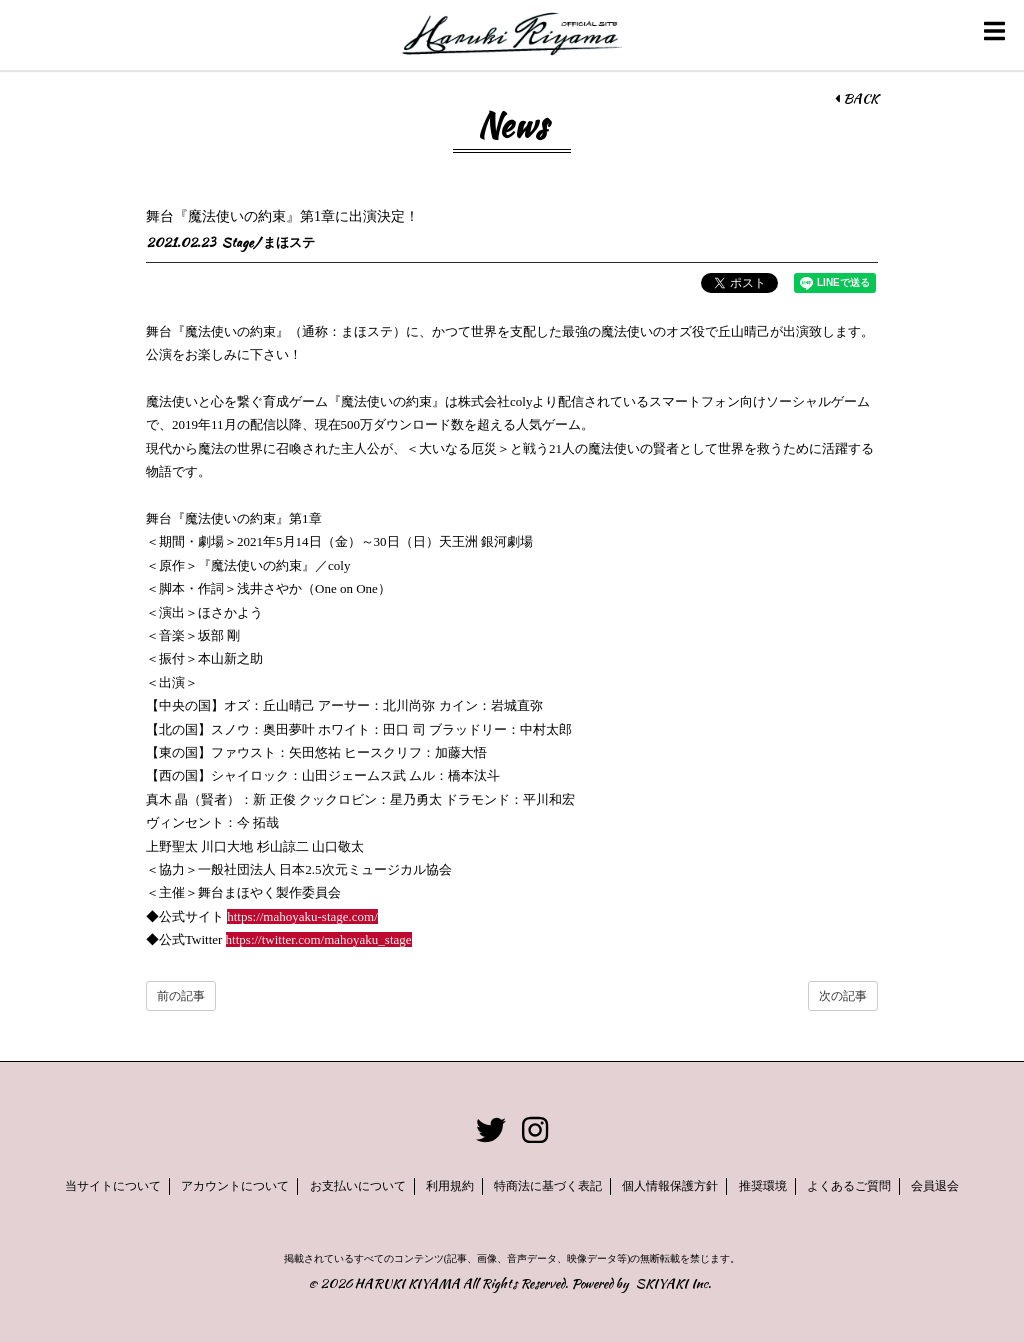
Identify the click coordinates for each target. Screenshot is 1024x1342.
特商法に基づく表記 (548, 1186)
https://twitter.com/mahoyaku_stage (319, 939)
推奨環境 (763, 1186)
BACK (856, 99)
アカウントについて (235, 1186)
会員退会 (935, 1186)
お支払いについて (358, 1186)
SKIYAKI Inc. (673, 1283)
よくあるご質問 (849, 1186)
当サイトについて (113, 1186)
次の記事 (843, 996)
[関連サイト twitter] (491, 1130)
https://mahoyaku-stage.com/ (302, 916)
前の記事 (181, 996)
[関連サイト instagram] (535, 1130)
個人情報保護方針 (670, 1186)
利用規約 (450, 1186)
